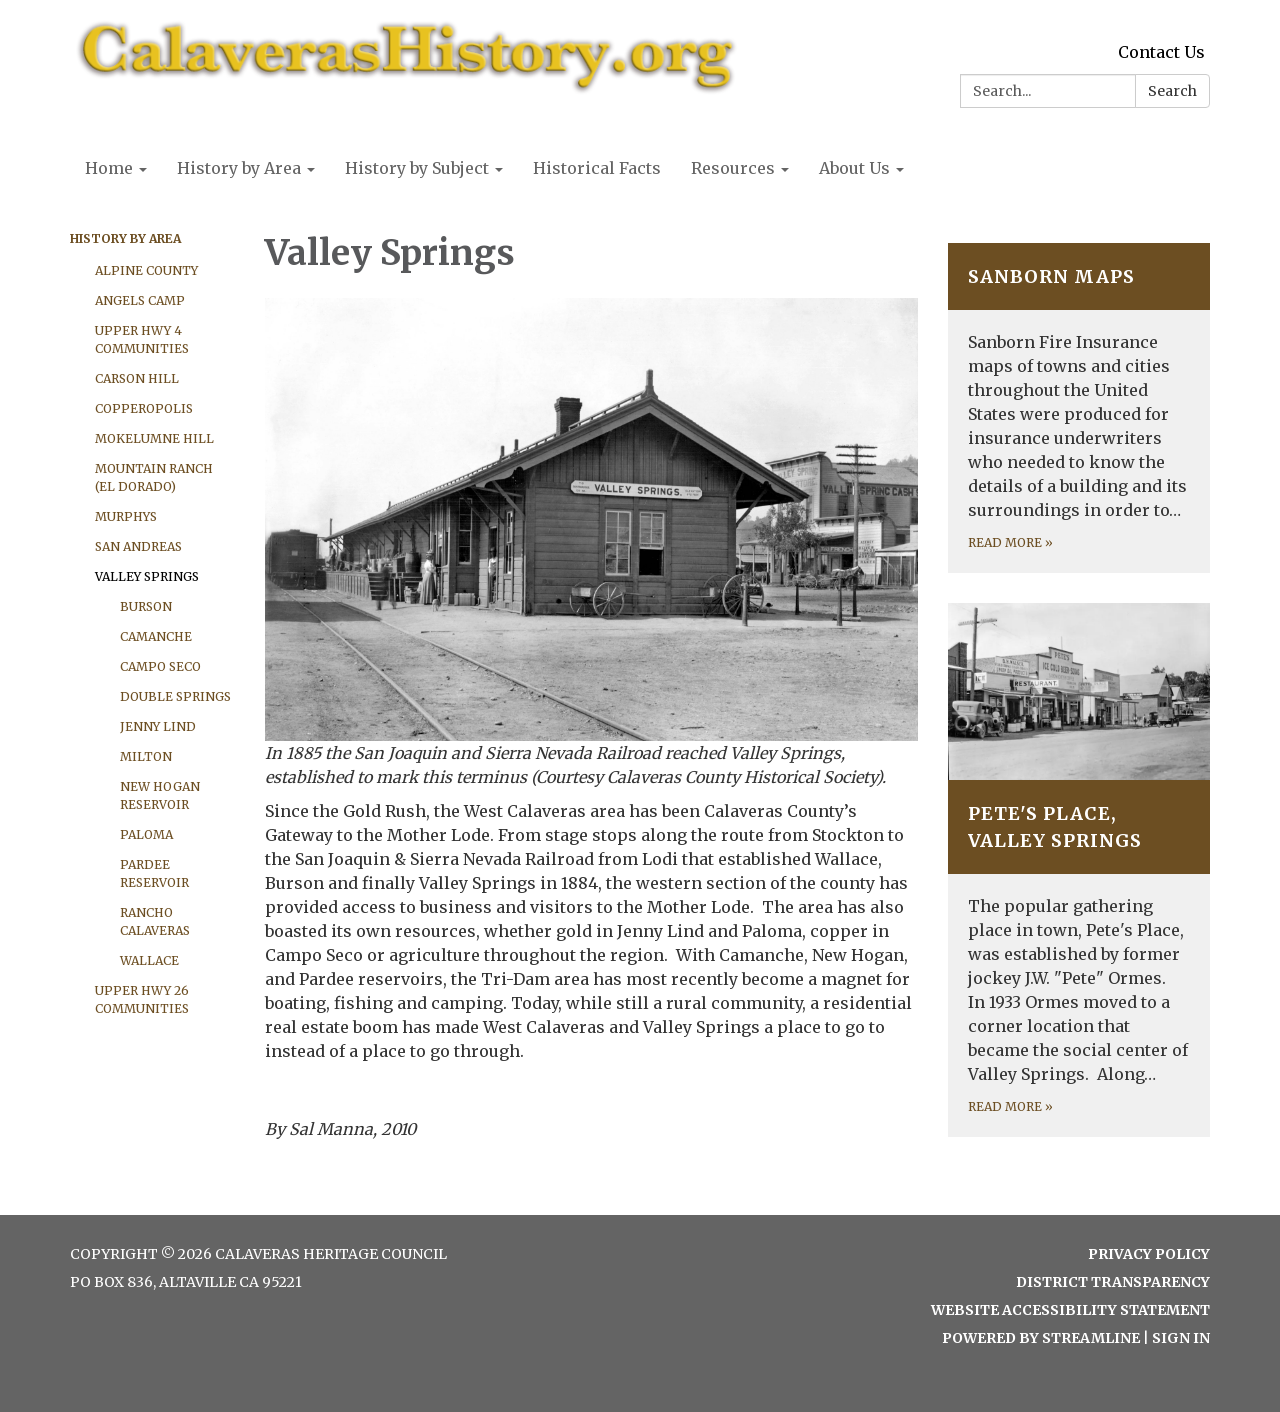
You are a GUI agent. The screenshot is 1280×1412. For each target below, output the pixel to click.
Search (1172, 91)
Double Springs (175, 696)
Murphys (126, 516)
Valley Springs (147, 576)
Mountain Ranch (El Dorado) (154, 477)
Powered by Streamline (1041, 1338)
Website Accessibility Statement (1070, 1310)
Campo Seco (160, 666)
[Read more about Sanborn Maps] (1079, 408)
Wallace (149, 960)
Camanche (156, 636)
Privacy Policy (1149, 1254)
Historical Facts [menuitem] (597, 168)
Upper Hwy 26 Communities (142, 999)
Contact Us (1161, 52)
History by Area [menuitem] (239, 168)
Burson (146, 606)
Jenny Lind (158, 726)
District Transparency (1113, 1282)
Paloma (146, 834)
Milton (146, 756)
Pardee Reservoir (154, 873)
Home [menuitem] (109, 168)
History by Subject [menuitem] (417, 168)
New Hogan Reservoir (160, 795)
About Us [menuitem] (854, 168)
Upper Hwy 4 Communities (142, 339)
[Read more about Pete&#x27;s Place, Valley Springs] (1079, 870)
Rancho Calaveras (155, 921)
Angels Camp (140, 300)
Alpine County (146, 270)
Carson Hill (137, 378)
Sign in (1181, 1338)
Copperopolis (144, 408)
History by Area (125, 238)
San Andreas (138, 546)
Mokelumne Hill (154, 438)
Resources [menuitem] (733, 168)
